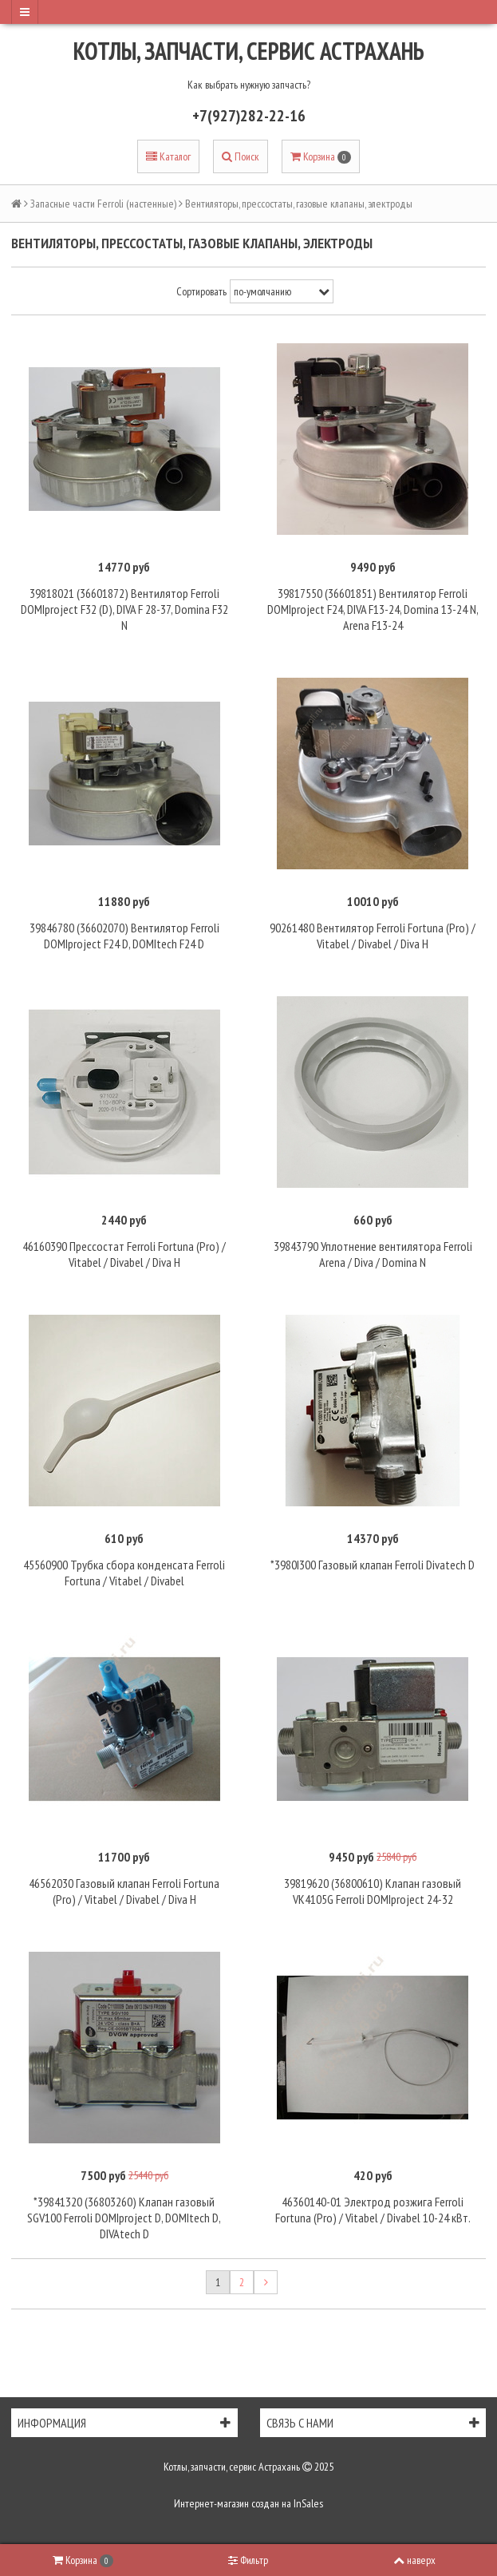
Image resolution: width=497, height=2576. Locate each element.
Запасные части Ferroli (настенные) (103, 203)
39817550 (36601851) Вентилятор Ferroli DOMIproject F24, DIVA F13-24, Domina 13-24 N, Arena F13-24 (373, 609)
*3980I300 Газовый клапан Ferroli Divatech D (372, 1565)
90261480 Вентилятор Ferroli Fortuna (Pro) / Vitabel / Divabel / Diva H (372, 936)
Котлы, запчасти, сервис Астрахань (248, 50)
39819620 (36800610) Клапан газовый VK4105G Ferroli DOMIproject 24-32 (372, 1891)
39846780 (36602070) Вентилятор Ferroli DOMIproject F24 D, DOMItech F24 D (124, 936)
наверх (414, 2560)
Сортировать (201, 291)
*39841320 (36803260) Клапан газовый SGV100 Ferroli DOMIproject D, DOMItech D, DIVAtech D (124, 2218)
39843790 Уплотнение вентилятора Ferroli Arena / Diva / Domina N (373, 1254)
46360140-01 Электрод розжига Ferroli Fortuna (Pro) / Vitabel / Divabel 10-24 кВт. (373, 2210)
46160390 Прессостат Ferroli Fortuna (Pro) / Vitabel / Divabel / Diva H (124, 1254)
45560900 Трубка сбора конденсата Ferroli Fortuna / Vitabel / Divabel (124, 1573)
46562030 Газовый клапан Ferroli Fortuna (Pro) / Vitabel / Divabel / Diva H (124, 1891)
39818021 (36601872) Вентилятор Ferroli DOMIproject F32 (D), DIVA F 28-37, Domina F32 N (124, 609)
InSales (308, 2503)
